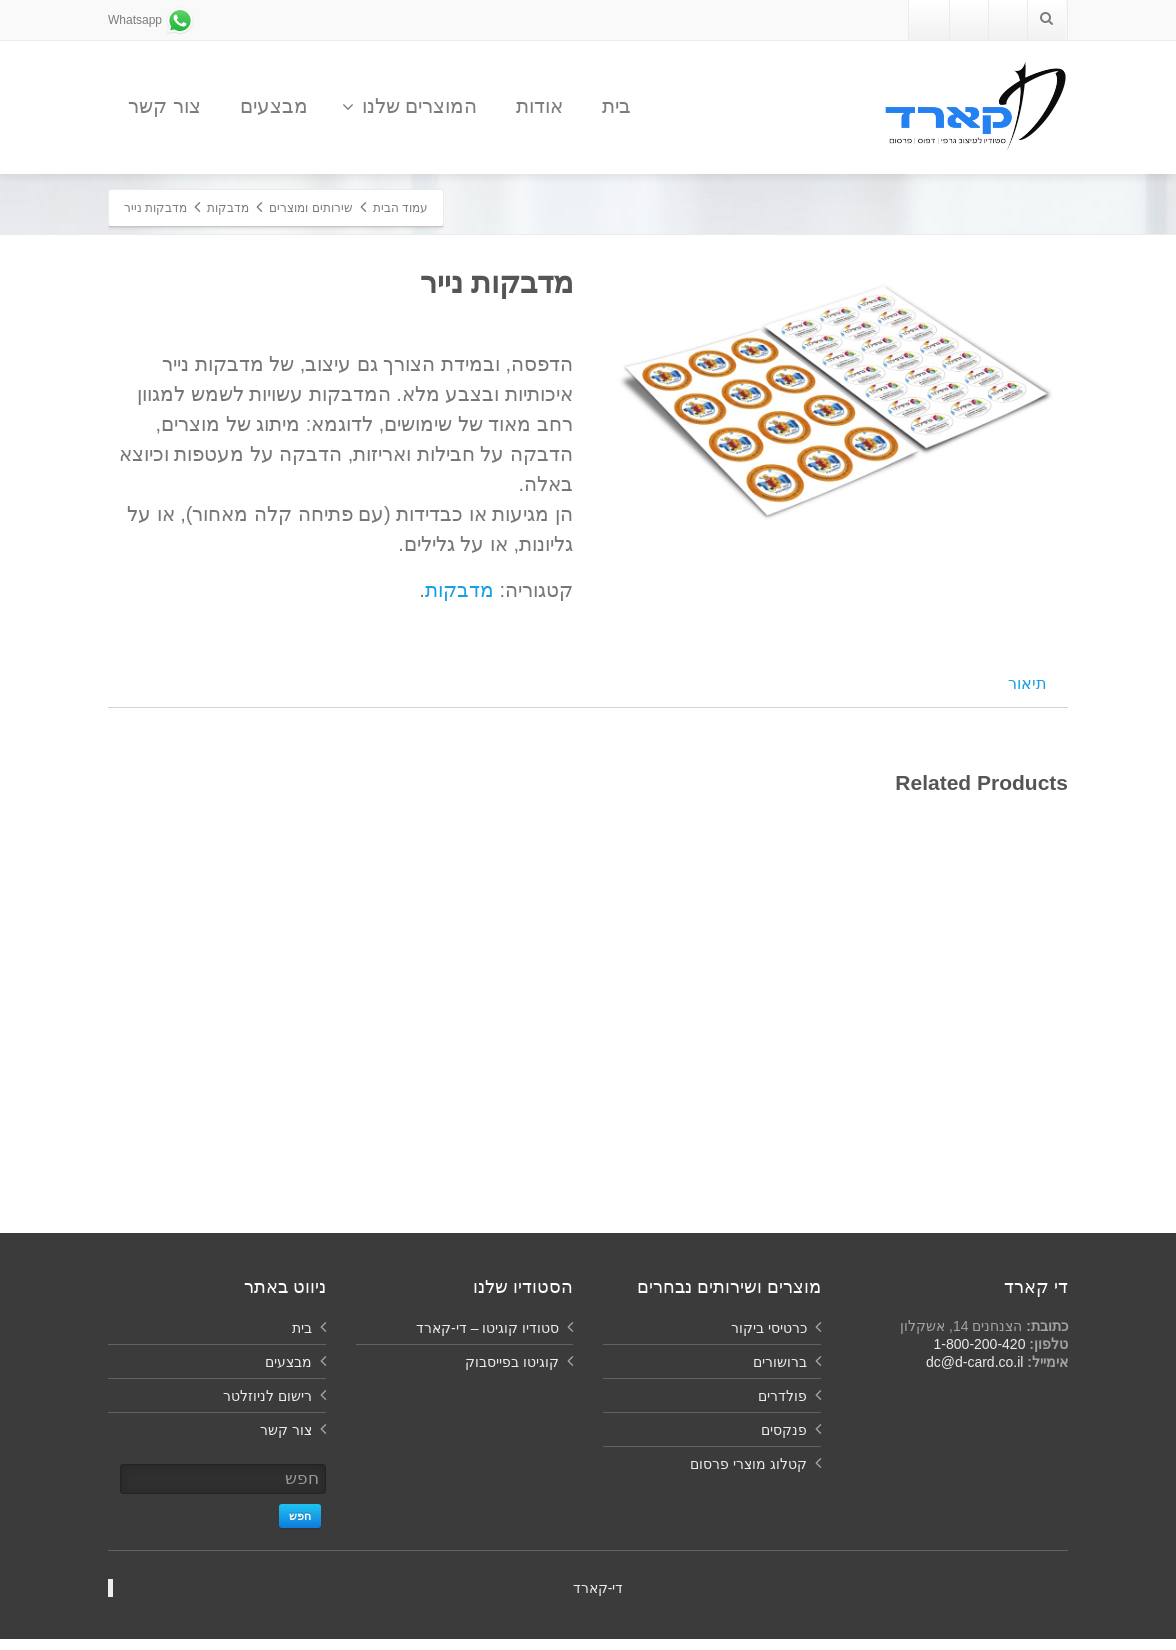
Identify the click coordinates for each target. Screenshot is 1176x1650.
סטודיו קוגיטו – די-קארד (487, 1339)
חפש (300, 1527)
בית (616, 106)
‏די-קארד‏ (598, 1599)
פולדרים (782, 1407)
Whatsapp (151, 20)
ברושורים (780, 1373)
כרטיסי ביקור (769, 1339)
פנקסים (784, 1441)
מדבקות (459, 590)
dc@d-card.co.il (974, 1373)
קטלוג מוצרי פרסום (748, 1475)
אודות (539, 106)
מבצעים (274, 106)
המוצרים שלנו (410, 106)
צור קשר (164, 106)
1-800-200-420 (980, 1355)
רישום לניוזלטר (267, 1407)
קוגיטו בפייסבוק (512, 1373)
